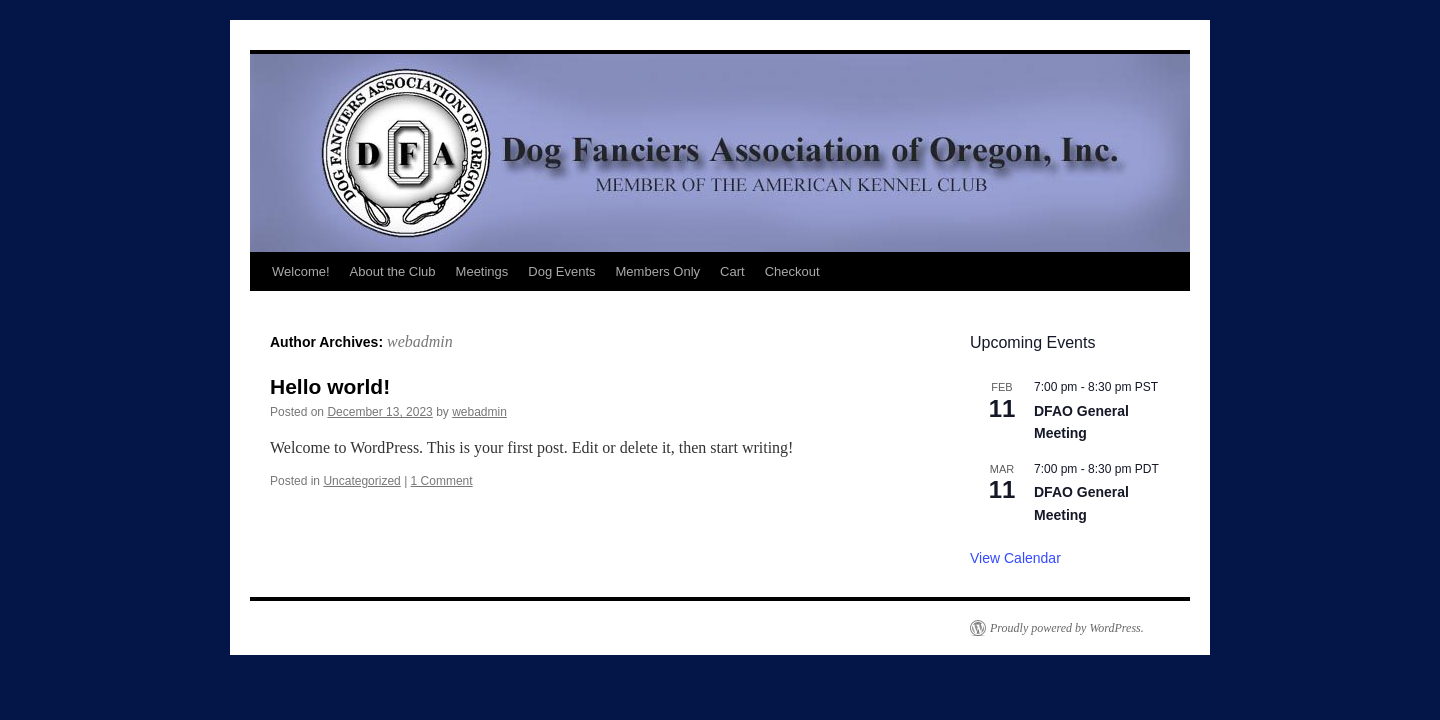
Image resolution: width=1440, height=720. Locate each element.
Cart (732, 271)
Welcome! (301, 271)
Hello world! (330, 386)
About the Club (393, 271)
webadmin (420, 341)
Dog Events (561, 271)
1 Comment (442, 481)
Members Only (658, 271)
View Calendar (1015, 558)
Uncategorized (361, 481)
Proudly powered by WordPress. (1067, 628)
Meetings (482, 271)
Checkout (792, 271)
